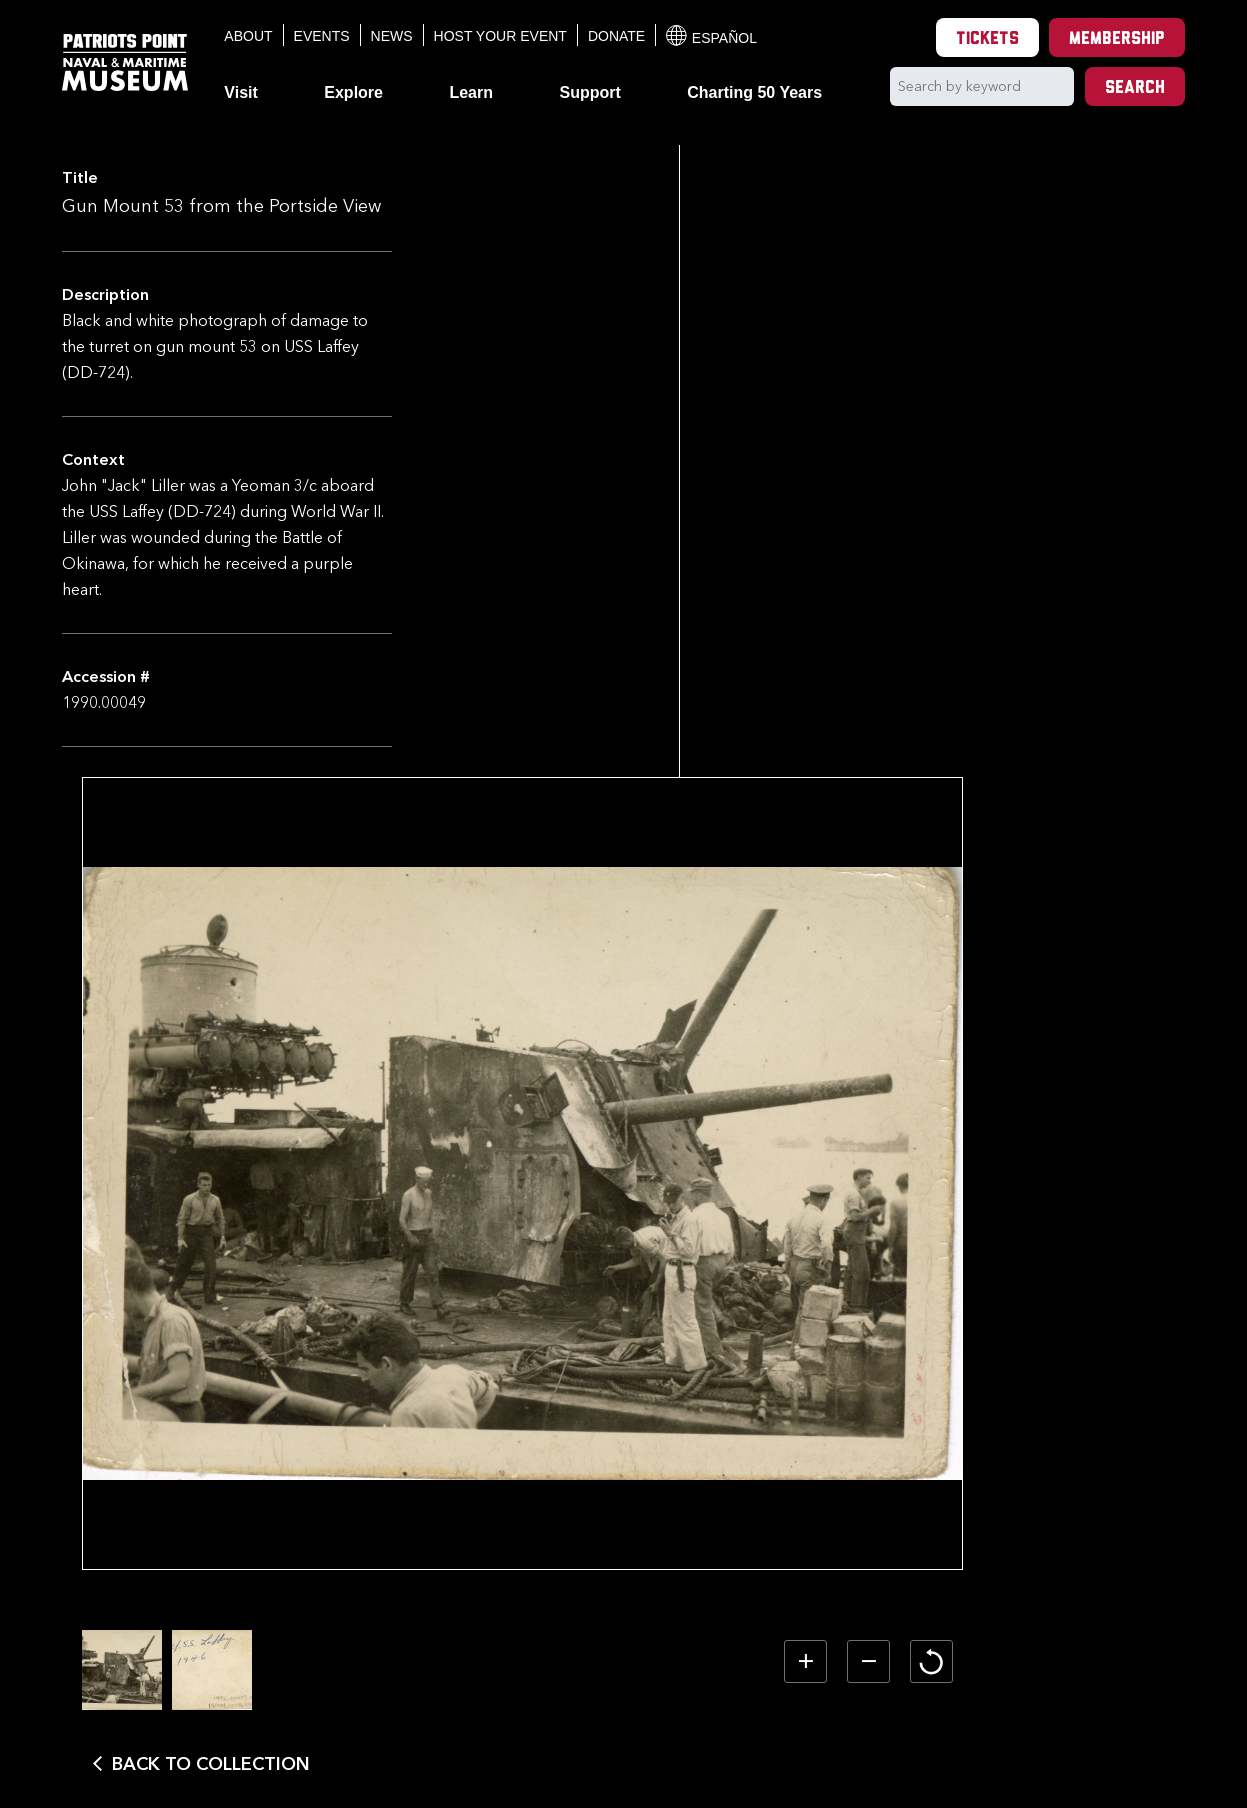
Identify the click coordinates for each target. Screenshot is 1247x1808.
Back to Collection (561, 1735)
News (392, 36)
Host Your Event (500, 36)
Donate (616, 36)
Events (322, 36)
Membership (1117, 39)
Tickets (987, 39)
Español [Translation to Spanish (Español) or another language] (711, 35)
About (248, 36)
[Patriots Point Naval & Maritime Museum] (125, 62)
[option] (472, 1641)
